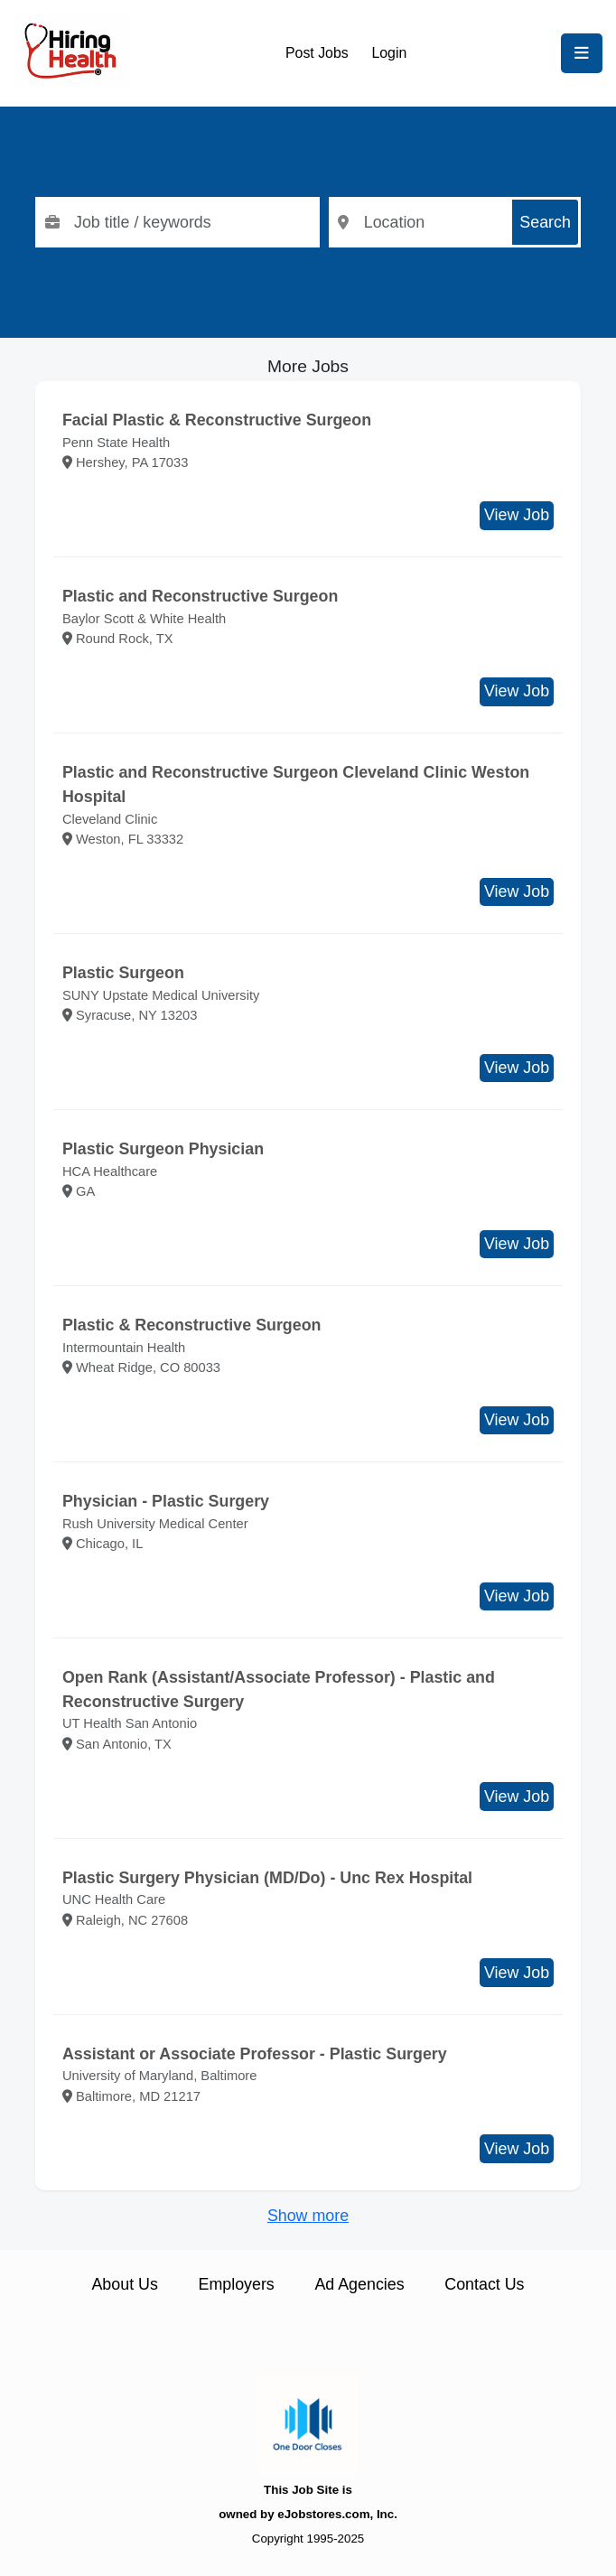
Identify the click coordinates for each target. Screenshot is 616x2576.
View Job (516, 515)
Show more (308, 2216)
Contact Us (484, 2284)
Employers (237, 2284)
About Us (124, 2284)
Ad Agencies (359, 2284)
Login (388, 53)
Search (545, 222)
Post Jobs (317, 53)
